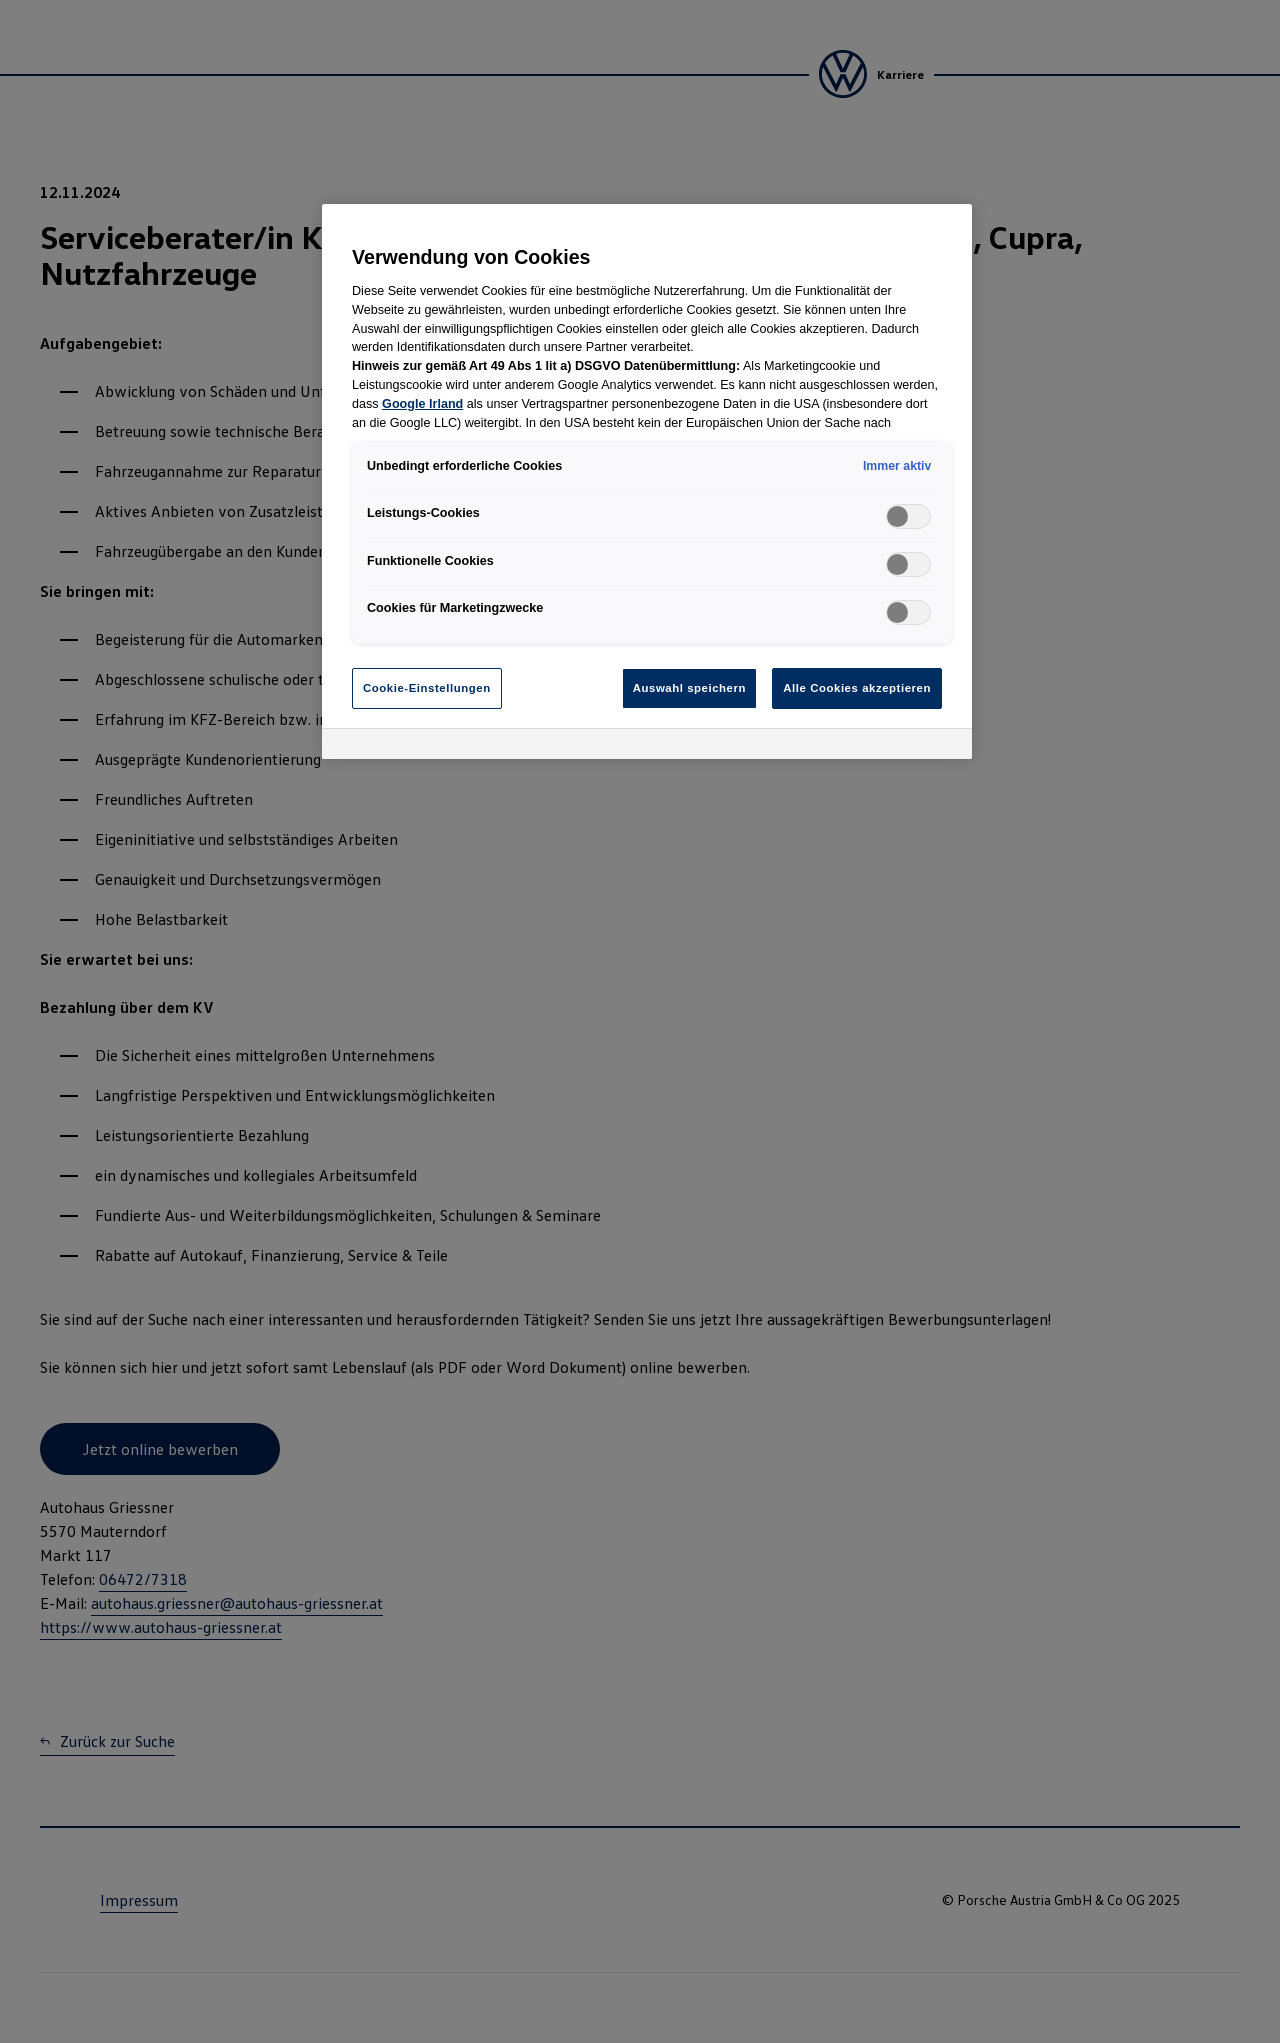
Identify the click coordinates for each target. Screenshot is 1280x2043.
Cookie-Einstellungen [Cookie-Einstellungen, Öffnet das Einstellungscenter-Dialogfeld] (427, 688)
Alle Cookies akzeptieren (857, 688)
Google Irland (422, 404)
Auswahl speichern (689, 688)
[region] (647, 481)
